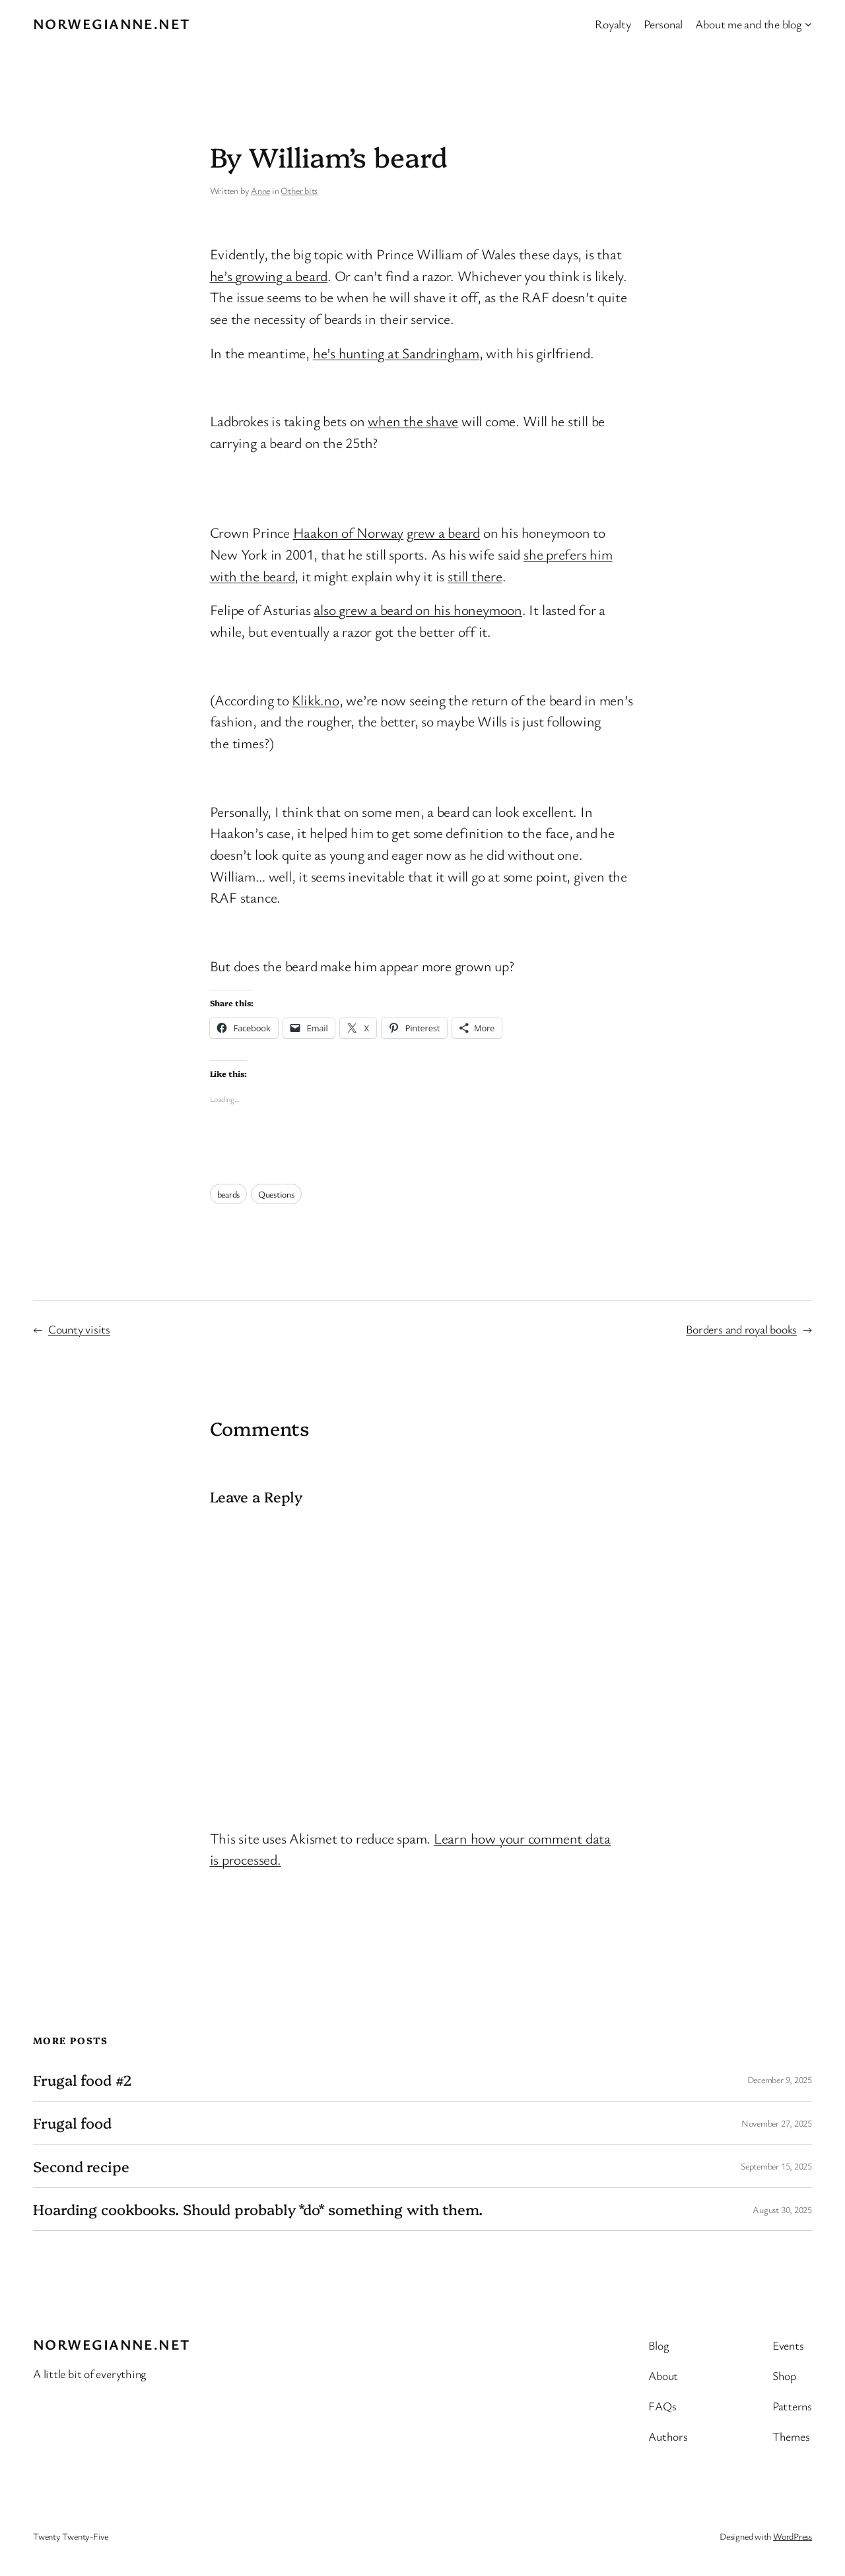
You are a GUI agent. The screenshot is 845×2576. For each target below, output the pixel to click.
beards (228, 1194)
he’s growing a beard (269, 275)
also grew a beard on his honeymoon (418, 609)
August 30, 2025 (782, 2209)
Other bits (299, 190)
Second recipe (81, 2166)
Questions (276, 1194)
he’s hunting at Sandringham (396, 352)
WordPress (792, 2536)
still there (475, 575)
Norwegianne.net (111, 23)
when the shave (413, 420)
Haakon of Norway (348, 532)
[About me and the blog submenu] (808, 24)
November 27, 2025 (776, 2123)
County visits (79, 1329)
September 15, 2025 (776, 2166)
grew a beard (443, 532)
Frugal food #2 (82, 2080)
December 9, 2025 (779, 2079)
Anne (260, 190)
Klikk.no (315, 699)
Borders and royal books (741, 1329)
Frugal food (72, 2123)
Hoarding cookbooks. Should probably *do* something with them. (258, 2209)
